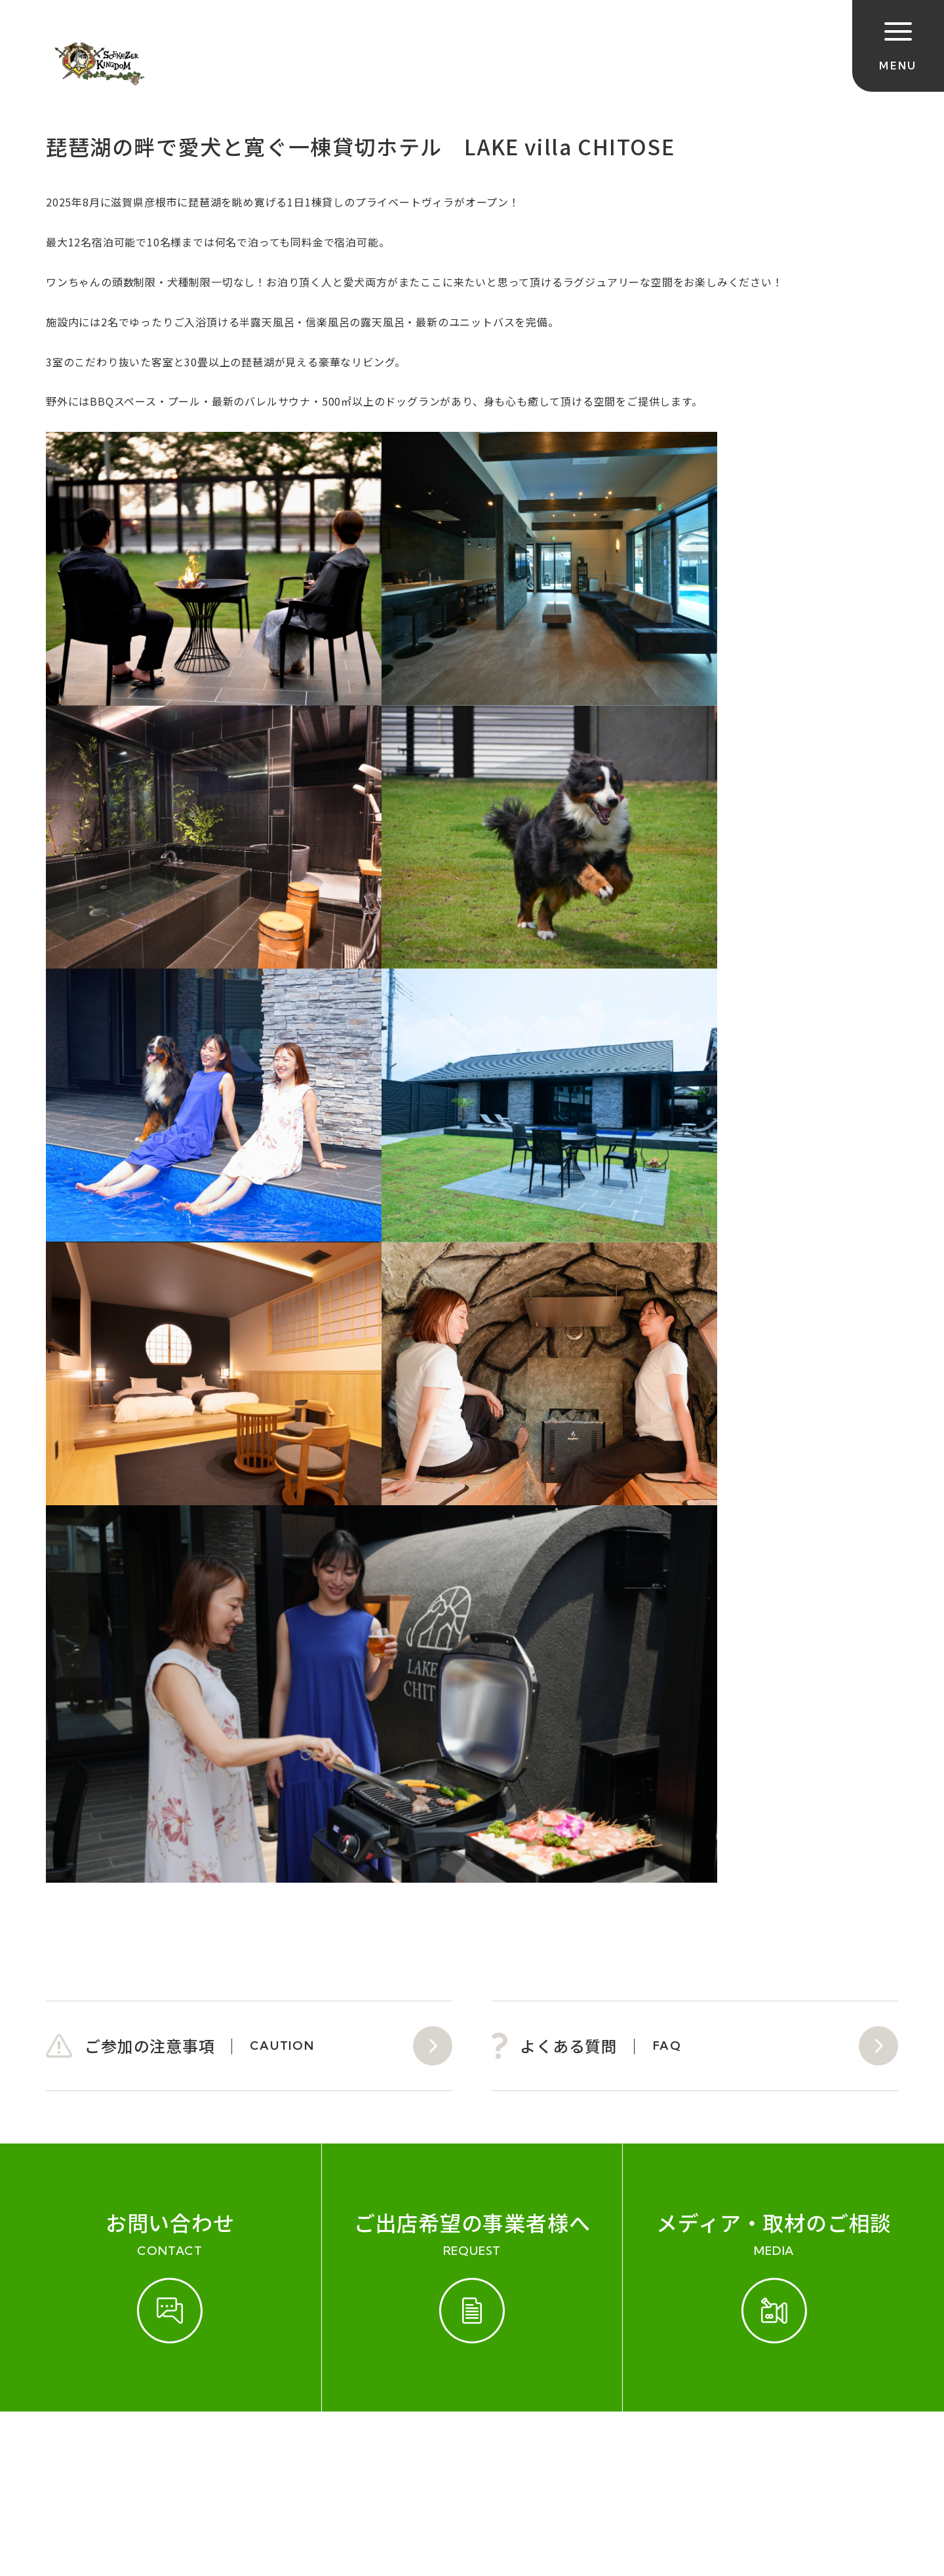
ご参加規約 (77, 2452)
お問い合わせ (232, 2452)
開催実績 (151, 2452)
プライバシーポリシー (491, 2452)
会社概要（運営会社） (348, 2452)
